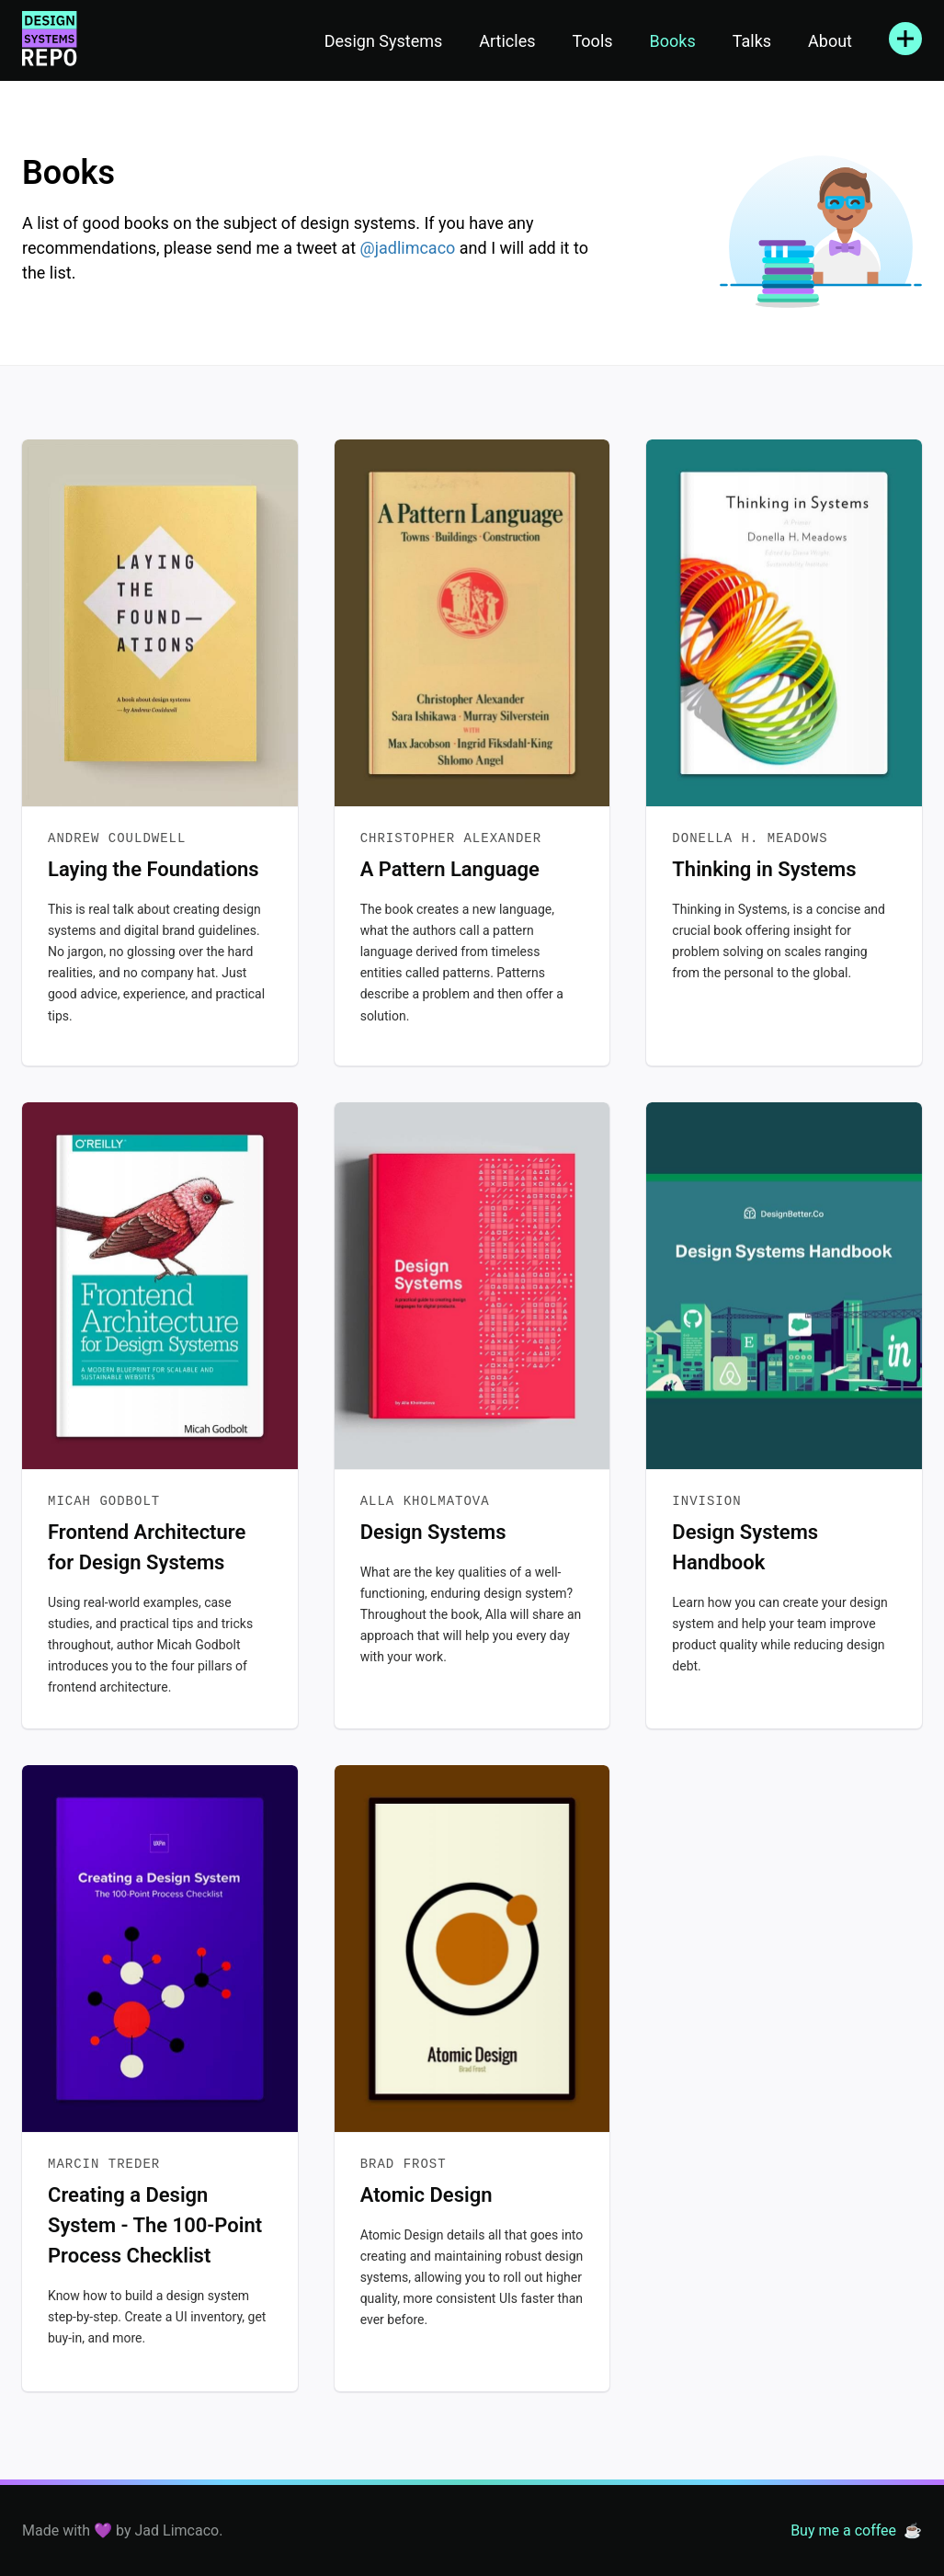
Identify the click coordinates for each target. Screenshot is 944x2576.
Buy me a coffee (843, 2530)
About (830, 41)
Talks (752, 41)
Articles (507, 41)
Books (673, 41)
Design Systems (383, 41)
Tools (592, 41)
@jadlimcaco (408, 247)
